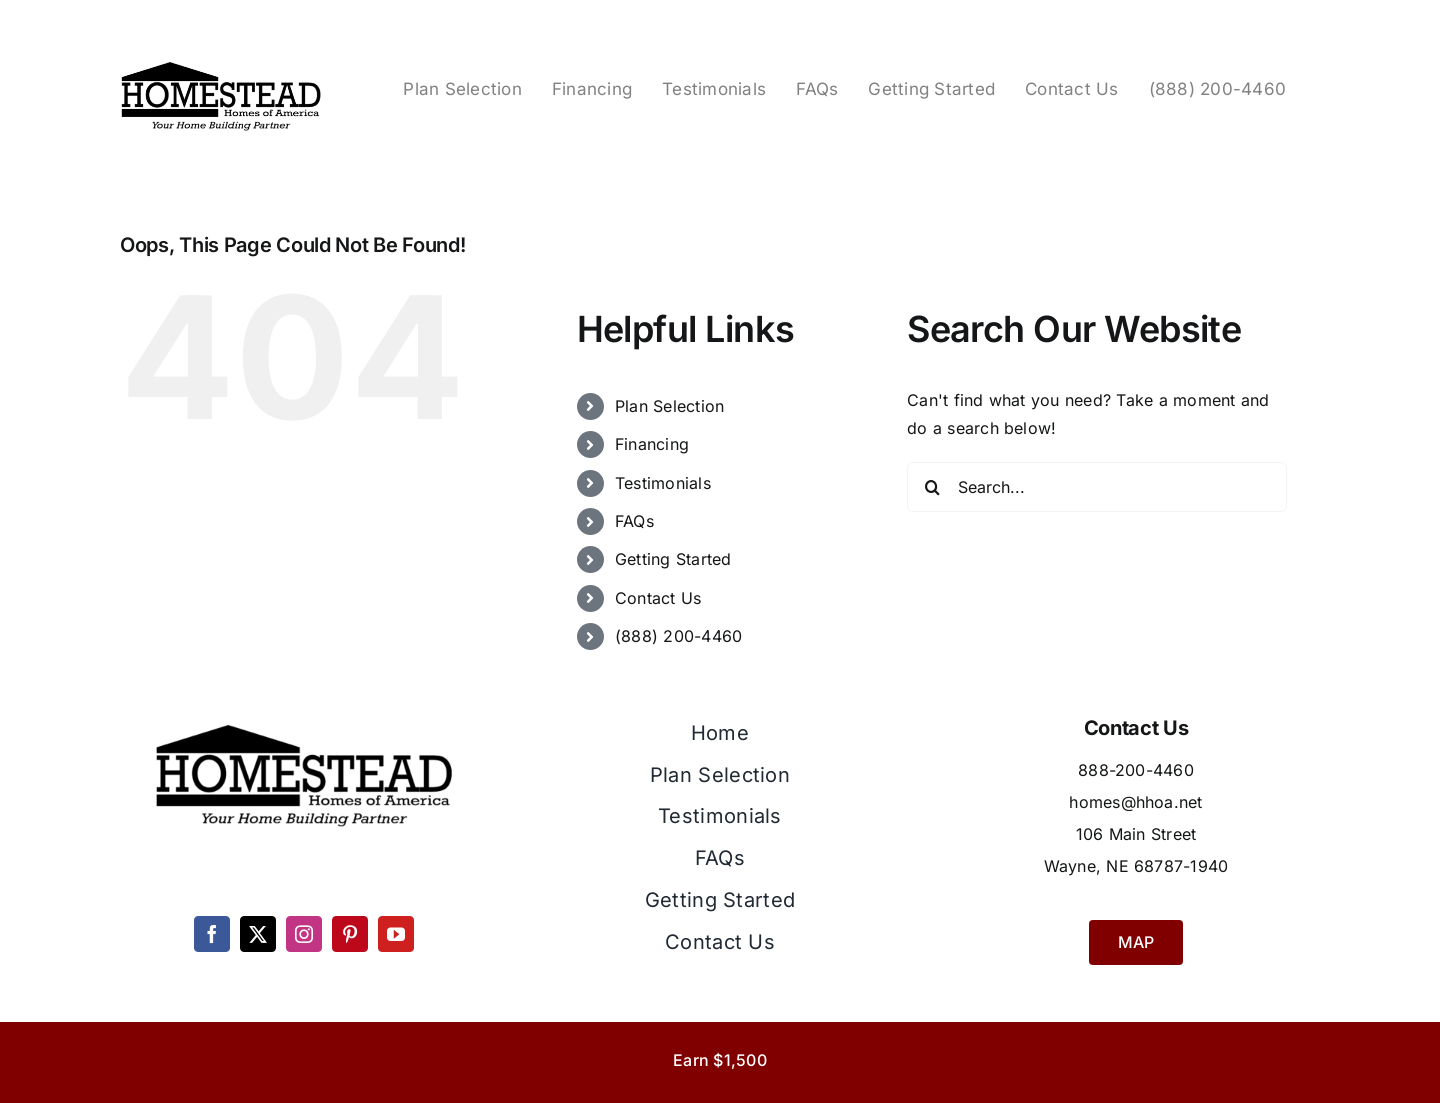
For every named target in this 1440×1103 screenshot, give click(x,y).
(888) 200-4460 (678, 636)
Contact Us (658, 598)
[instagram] (304, 934)
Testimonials (663, 483)
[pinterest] (350, 934)
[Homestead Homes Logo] (221, 64)
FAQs (634, 521)
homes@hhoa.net (1135, 802)
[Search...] (1097, 487)
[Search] (932, 487)
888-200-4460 (1136, 770)
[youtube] (396, 934)
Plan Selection (669, 406)
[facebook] (212, 934)
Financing (652, 444)
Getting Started (673, 559)
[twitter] (258, 934)
